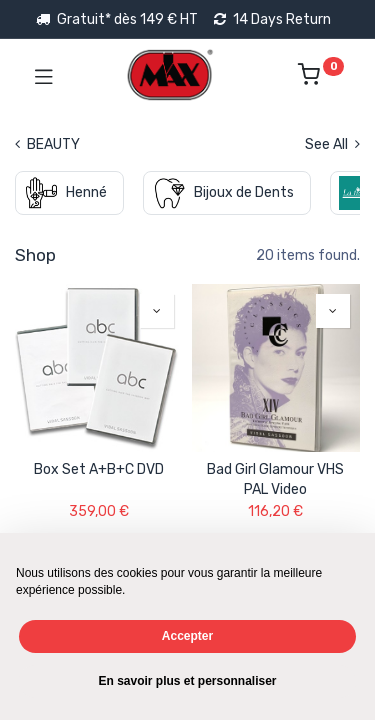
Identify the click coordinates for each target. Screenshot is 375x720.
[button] (157, 311)
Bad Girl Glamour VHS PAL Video (275, 479)
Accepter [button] (187, 636)
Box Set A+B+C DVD (99, 469)
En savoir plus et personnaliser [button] (187, 681)
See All (332, 144)
